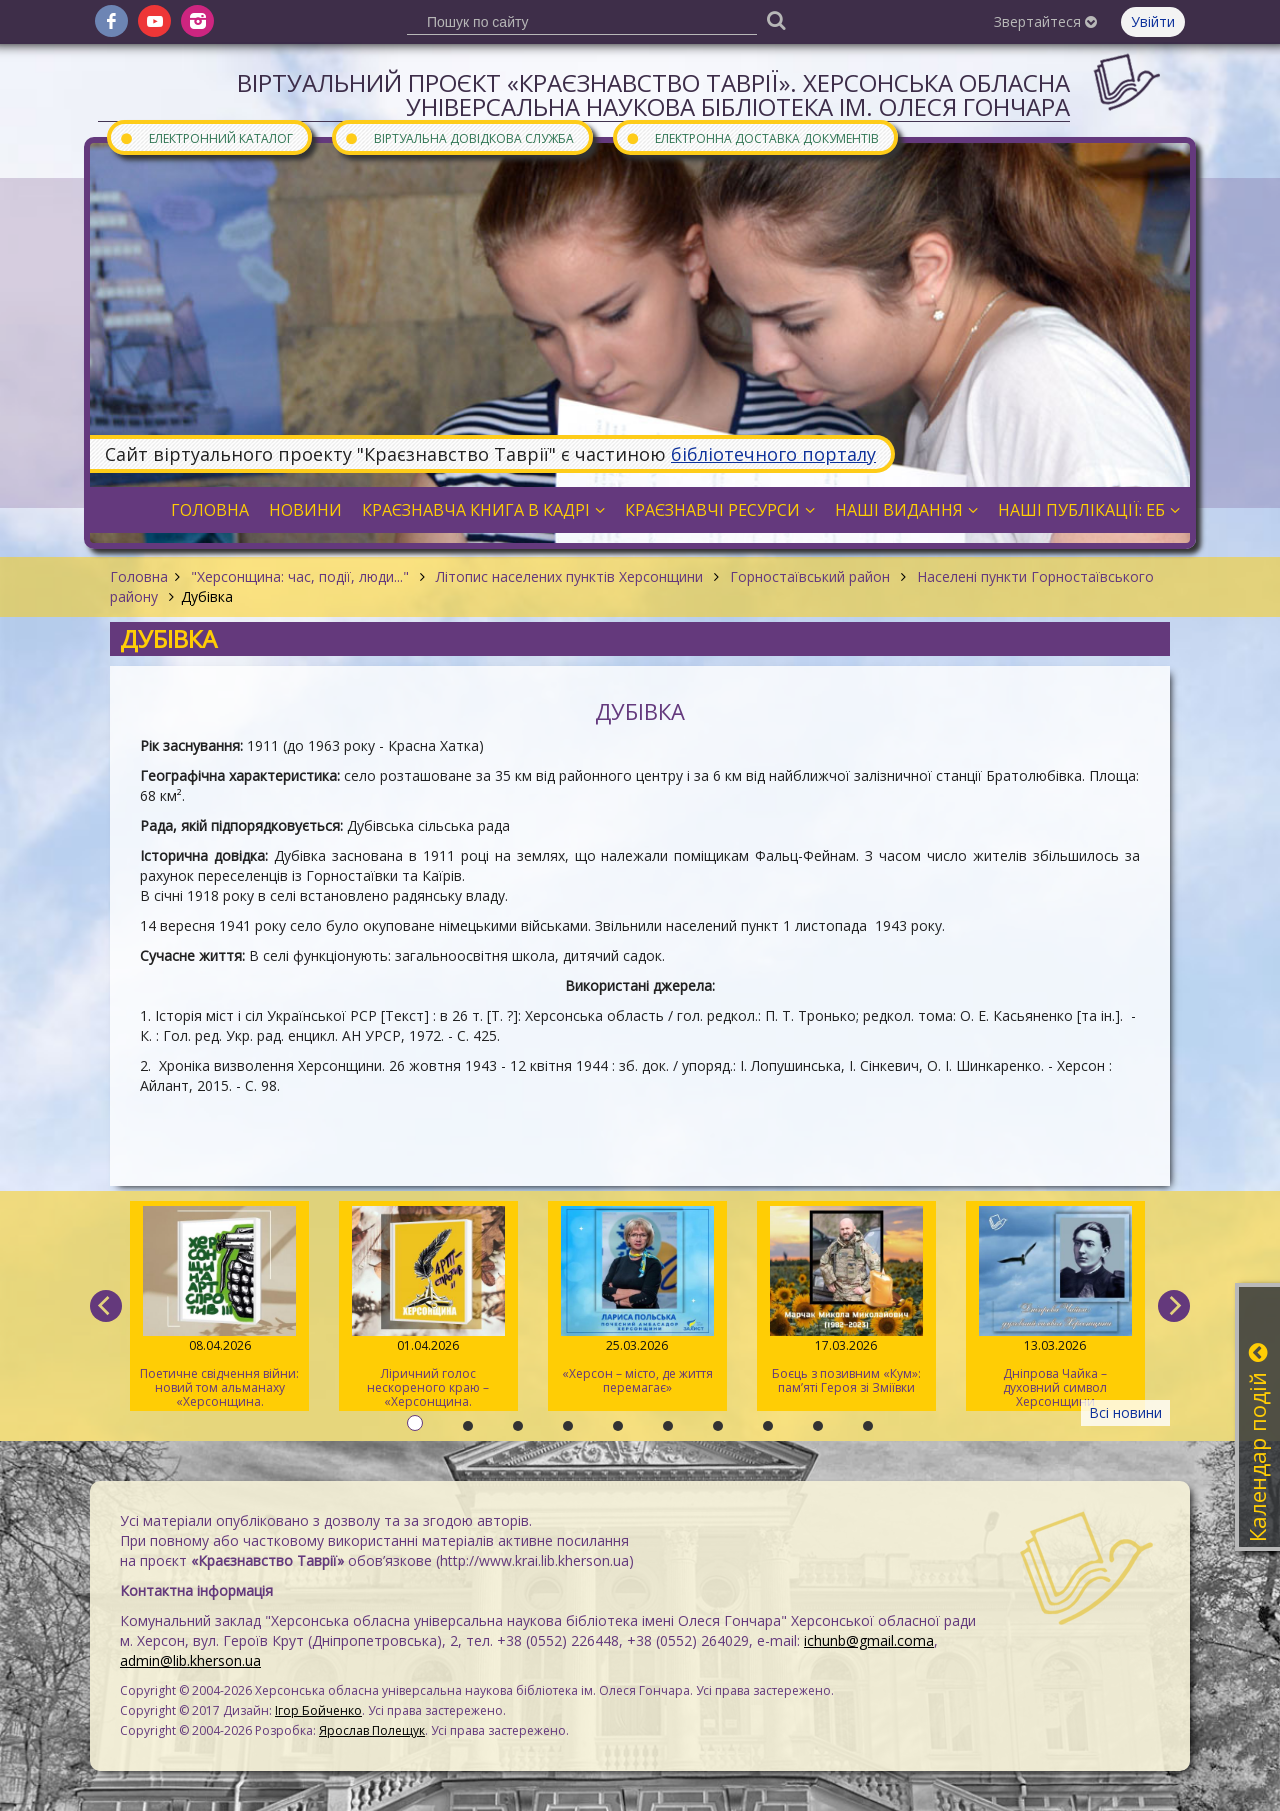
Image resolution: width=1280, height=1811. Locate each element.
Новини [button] (305, 510)
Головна (139, 576)
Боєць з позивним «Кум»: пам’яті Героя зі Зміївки (846, 1301)
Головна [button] (210, 510)
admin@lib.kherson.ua (190, 1660)
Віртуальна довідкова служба (459, 137)
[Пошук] (776, 19)
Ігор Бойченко (318, 1710)
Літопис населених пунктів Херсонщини (569, 576)
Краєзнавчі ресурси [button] (720, 510)
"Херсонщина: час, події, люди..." (300, 576)
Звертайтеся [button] (1045, 21)
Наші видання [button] (906, 510)
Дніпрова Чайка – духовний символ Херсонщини (1055, 1308)
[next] (1174, 1306)
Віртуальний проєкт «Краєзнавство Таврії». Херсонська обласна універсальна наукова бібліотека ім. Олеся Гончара (653, 94)
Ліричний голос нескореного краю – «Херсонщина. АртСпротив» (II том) (428, 1308)
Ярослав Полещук (372, 1730)
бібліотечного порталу (773, 454)
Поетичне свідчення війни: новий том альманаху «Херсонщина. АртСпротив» (219, 1308)
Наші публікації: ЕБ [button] (1089, 510)
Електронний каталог (206, 137)
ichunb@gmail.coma (869, 1640)
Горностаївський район (810, 576)
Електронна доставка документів (752, 137)
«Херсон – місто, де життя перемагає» (637, 1301)
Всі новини (1125, 1412)
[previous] (106, 1306)
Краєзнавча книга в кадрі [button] (483, 510)
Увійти (1153, 21)
